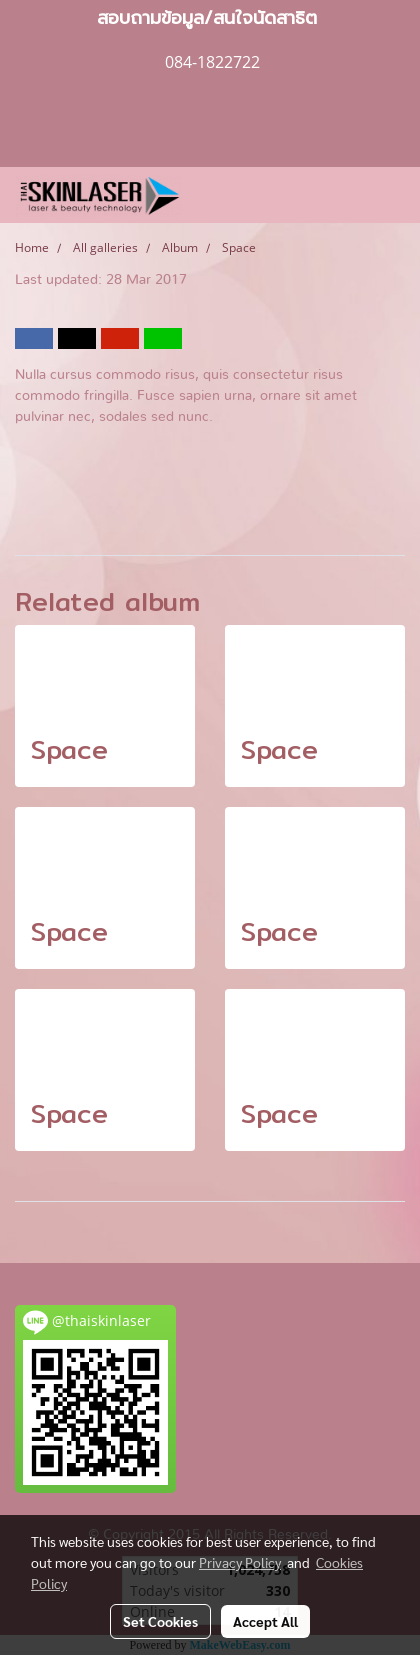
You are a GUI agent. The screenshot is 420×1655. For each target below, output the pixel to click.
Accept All (265, 1621)
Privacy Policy (240, 1562)
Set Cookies (160, 1621)
